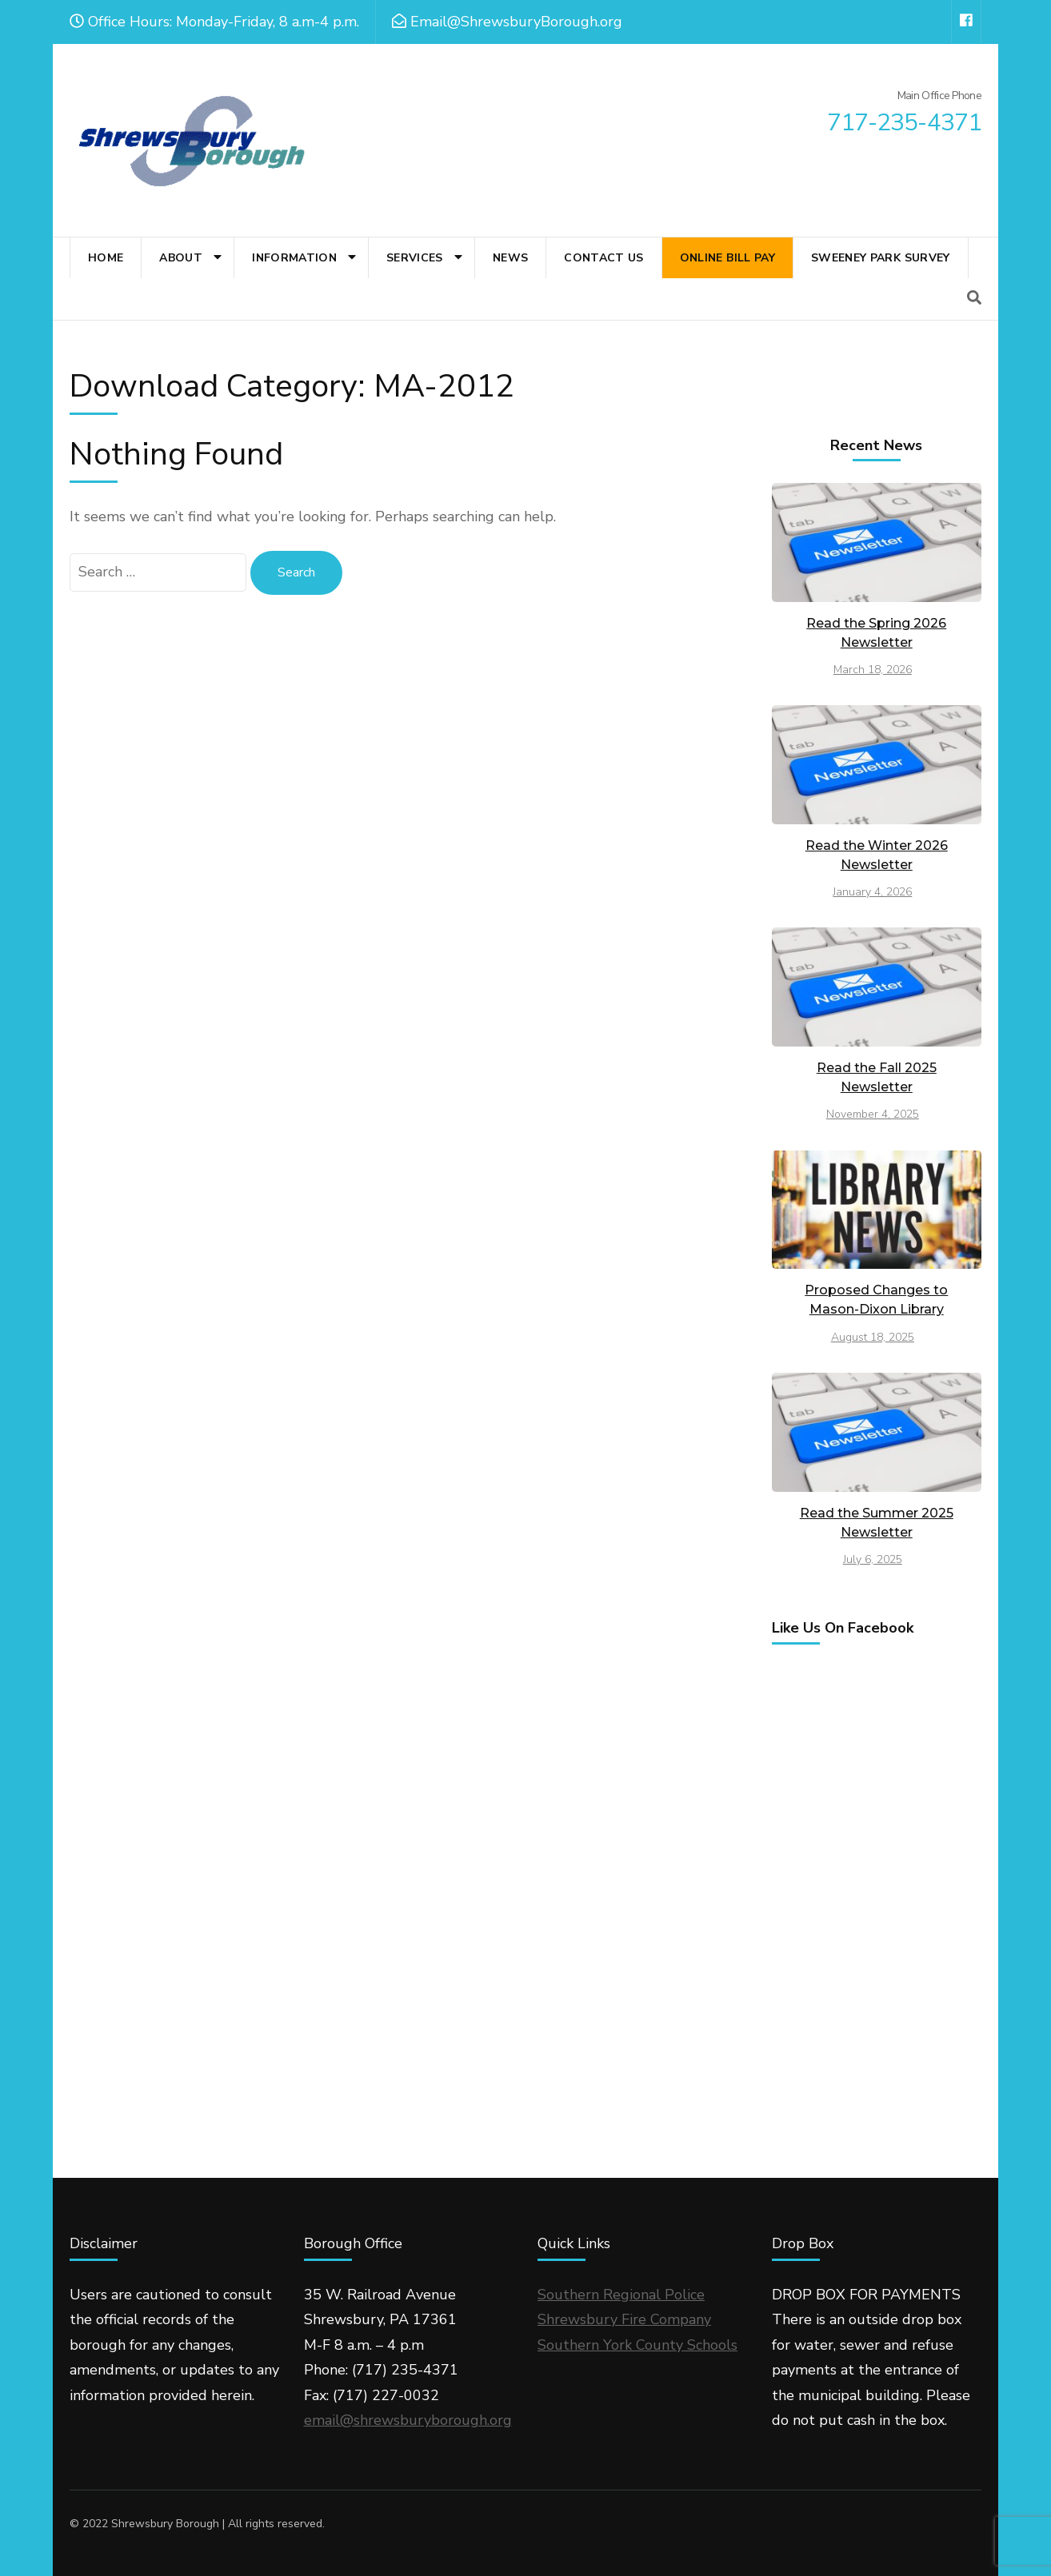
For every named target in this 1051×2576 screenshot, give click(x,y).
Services (414, 257)
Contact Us (604, 257)
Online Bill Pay (727, 257)
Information (294, 257)
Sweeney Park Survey (880, 257)
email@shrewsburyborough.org (408, 2420)
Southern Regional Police (621, 2294)
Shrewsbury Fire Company (624, 2319)
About (180, 257)
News (510, 257)
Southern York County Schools (637, 2345)
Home (105, 257)
